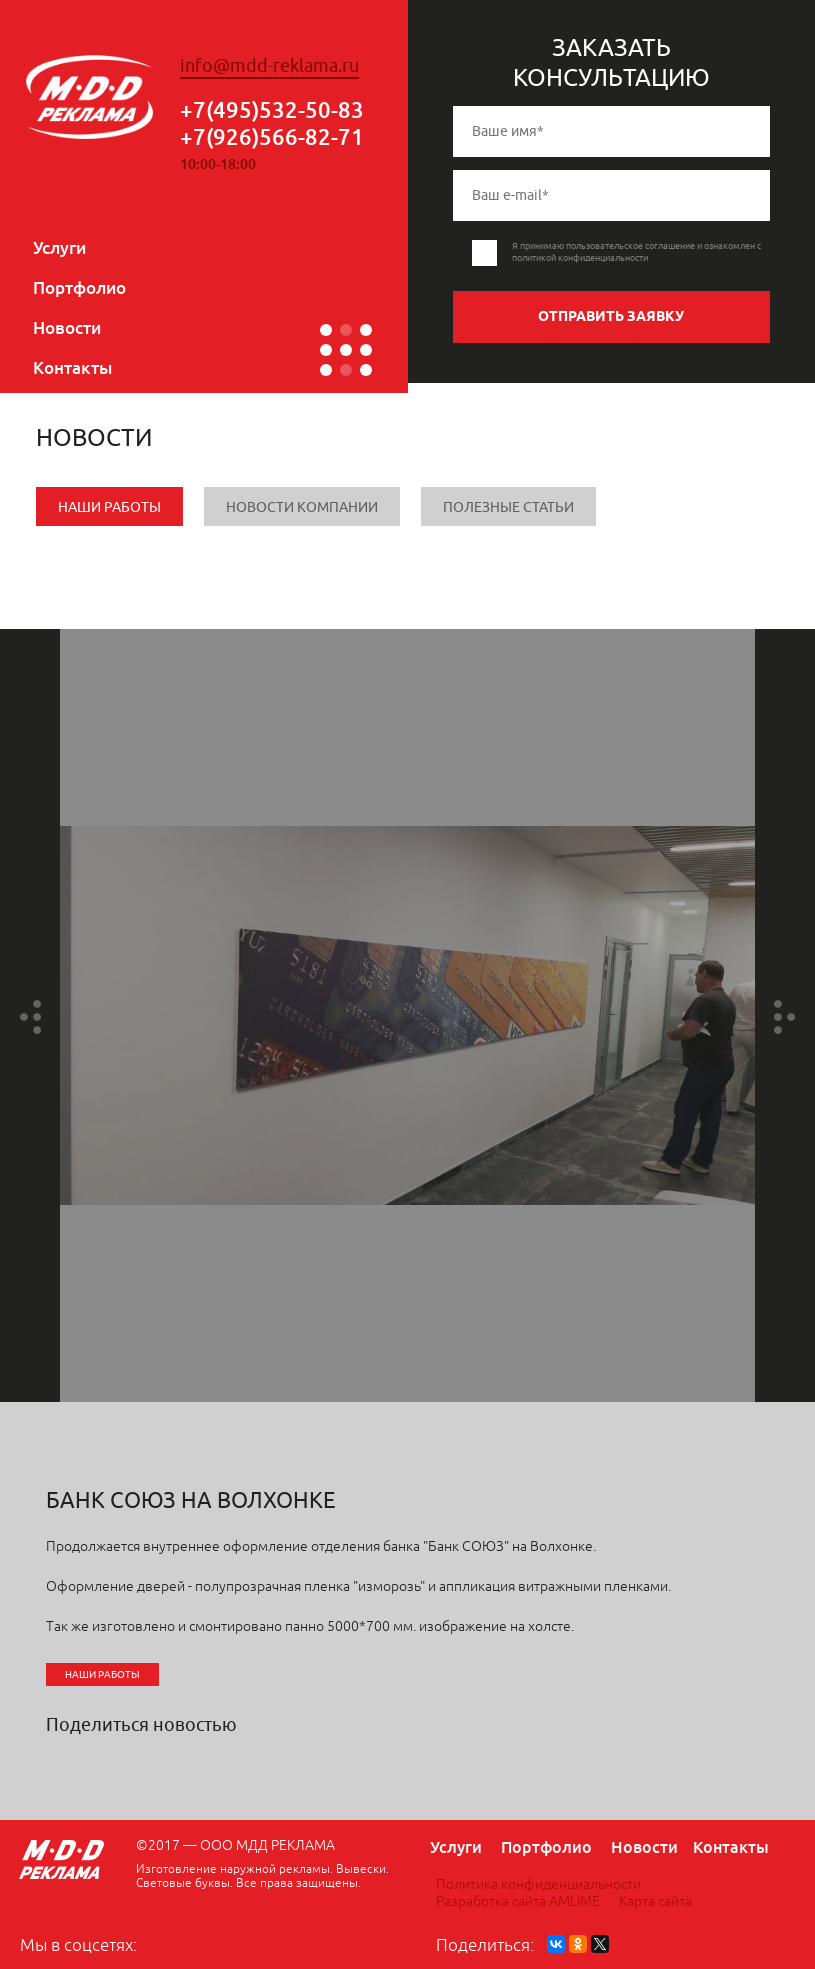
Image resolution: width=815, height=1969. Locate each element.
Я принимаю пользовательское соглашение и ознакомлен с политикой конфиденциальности (636, 252)
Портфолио (79, 287)
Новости (67, 327)
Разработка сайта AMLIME (518, 1901)
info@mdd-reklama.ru (269, 66)
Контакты (72, 367)
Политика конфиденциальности (538, 1884)
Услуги (59, 247)
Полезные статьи (508, 507)
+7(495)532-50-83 (272, 109)
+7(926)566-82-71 (272, 136)
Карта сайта (655, 1901)
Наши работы (109, 507)
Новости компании (302, 507)
